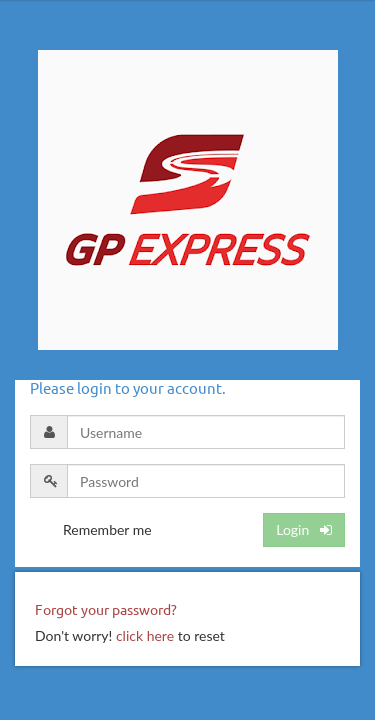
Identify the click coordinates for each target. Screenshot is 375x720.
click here (145, 635)
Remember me (107, 529)
